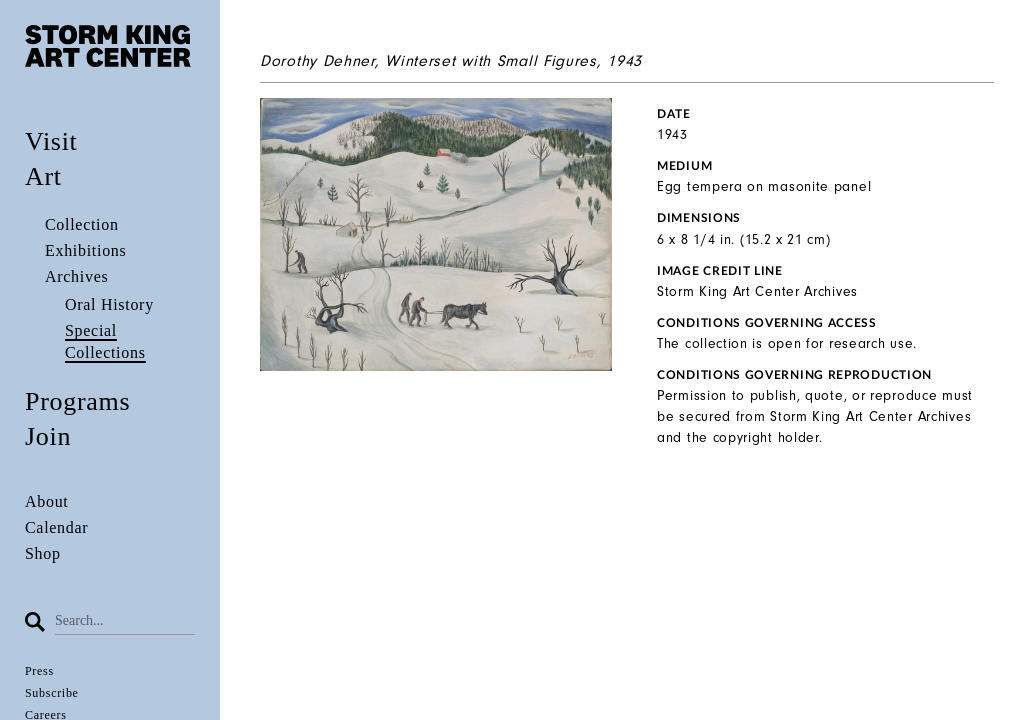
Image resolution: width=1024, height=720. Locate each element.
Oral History (109, 304)
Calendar (56, 527)
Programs (77, 401)
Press (39, 671)
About (47, 501)
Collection (82, 224)
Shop (43, 553)
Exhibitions (85, 250)
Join (48, 436)
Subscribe (52, 693)
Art (43, 176)
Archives (76, 276)
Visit (51, 141)
